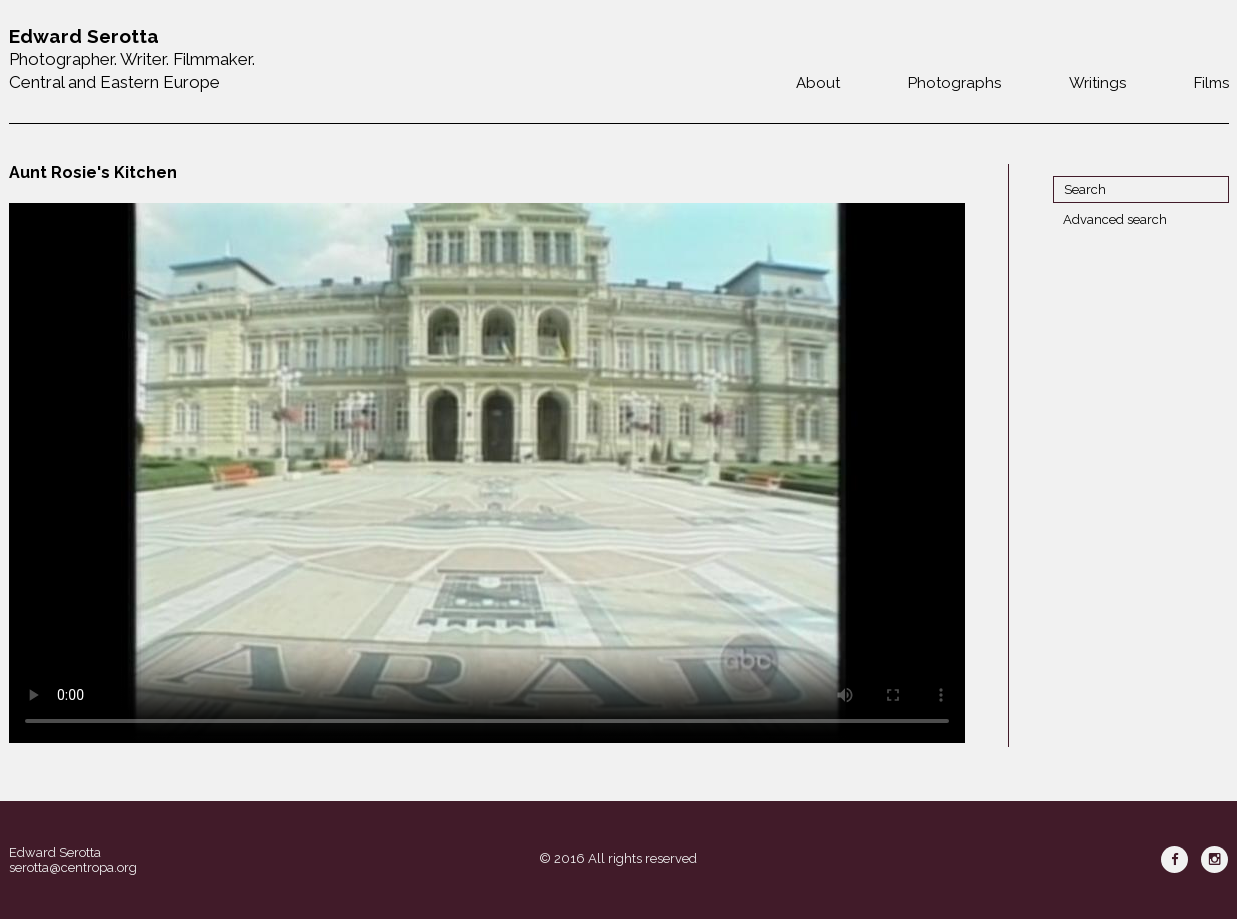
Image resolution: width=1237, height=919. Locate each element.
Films (1211, 83)
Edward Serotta (55, 852)
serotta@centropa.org (73, 867)
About (818, 83)
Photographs (954, 83)
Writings (1097, 83)
